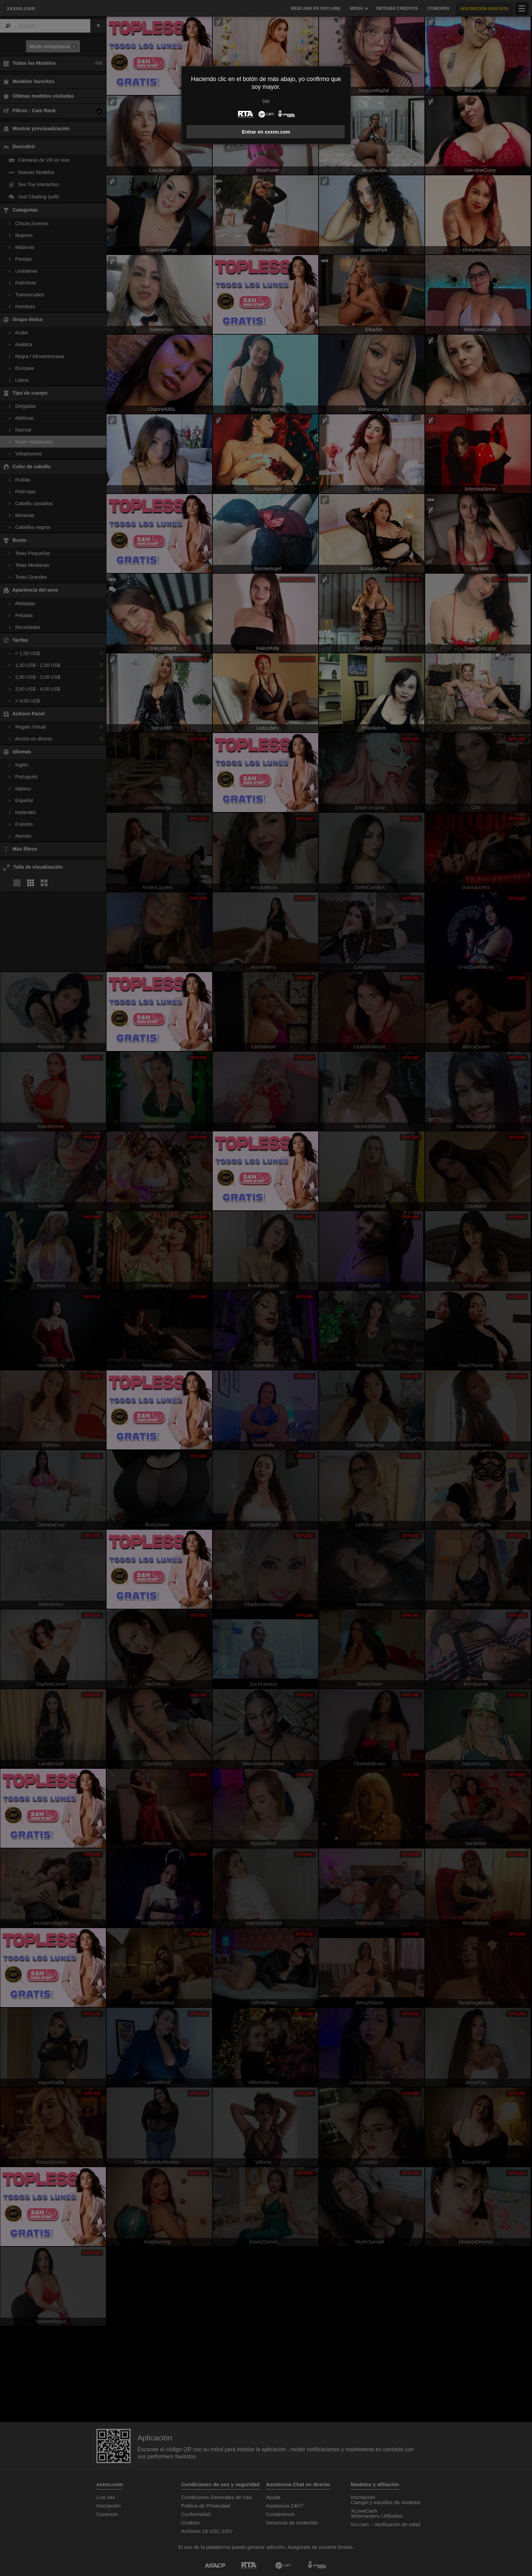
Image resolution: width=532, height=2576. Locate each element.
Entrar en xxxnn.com (266, 132)
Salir (266, 101)
